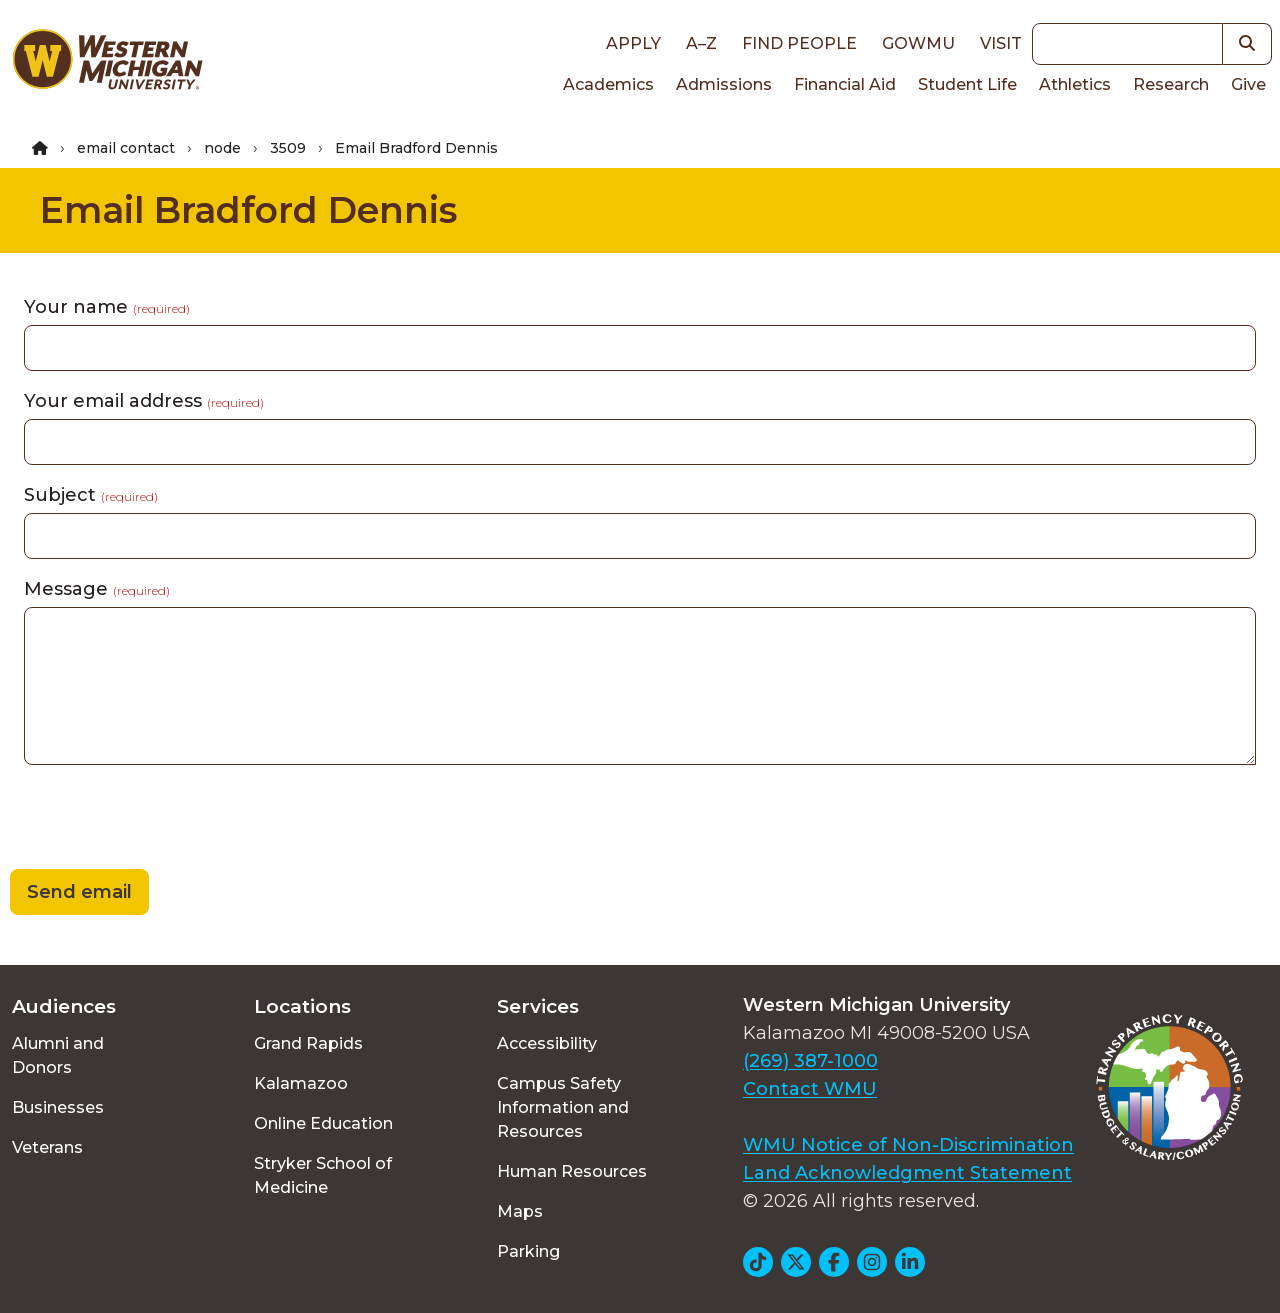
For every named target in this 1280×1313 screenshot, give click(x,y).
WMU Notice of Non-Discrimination (908, 1145)
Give (1248, 84)
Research (1171, 84)
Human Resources (572, 1171)
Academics (608, 84)
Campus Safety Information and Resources (563, 1107)
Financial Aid (845, 84)
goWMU (918, 43)
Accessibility (547, 1043)
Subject (91, 495)
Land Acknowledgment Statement (907, 1173)
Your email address (144, 401)
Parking (528, 1251)
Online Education (323, 1123)
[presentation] (152, 820)
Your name (107, 307)
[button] (1247, 44)
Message (97, 589)
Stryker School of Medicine (323, 1175)
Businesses (58, 1107)
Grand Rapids (308, 1043)
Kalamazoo (301, 1083)
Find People (799, 43)
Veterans (47, 1147)
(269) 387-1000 (810, 1061)
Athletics (1075, 84)
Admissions (724, 84)
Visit (1001, 43)
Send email (79, 892)
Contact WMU (810, 1089)
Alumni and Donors (58, 1055)
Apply (633, 43)
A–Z (701, 43)
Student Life (967, 84)
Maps (520, 1211)
